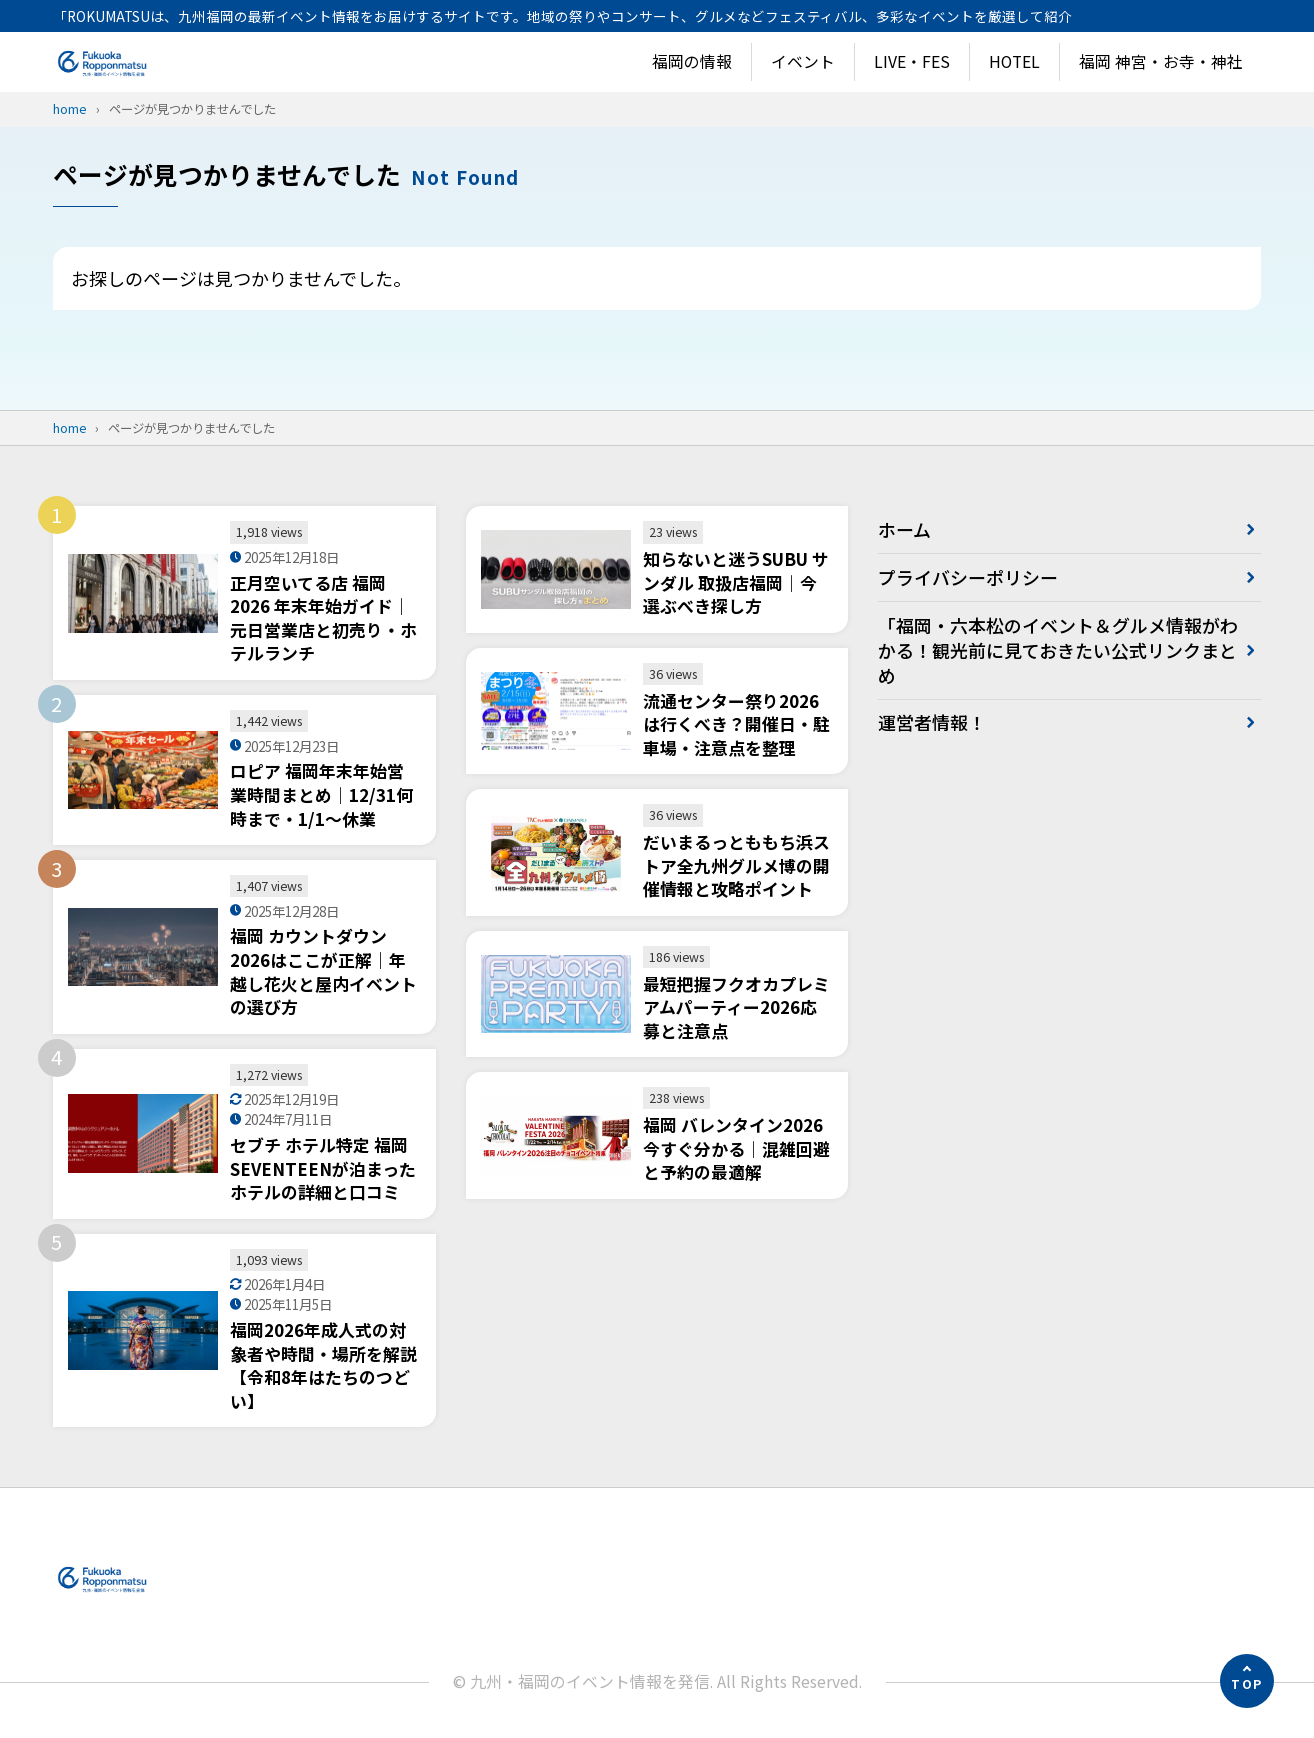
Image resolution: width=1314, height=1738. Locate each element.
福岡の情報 (692, 61)
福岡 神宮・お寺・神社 (1161, 61)
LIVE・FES (912, 61)
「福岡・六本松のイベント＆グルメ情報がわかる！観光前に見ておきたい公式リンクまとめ (1049, 650)
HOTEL (1014, 61)
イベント (803, 61)
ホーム (904, 529)
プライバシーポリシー (968, 577)
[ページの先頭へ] (1247, 1681)
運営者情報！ (932, 723)
